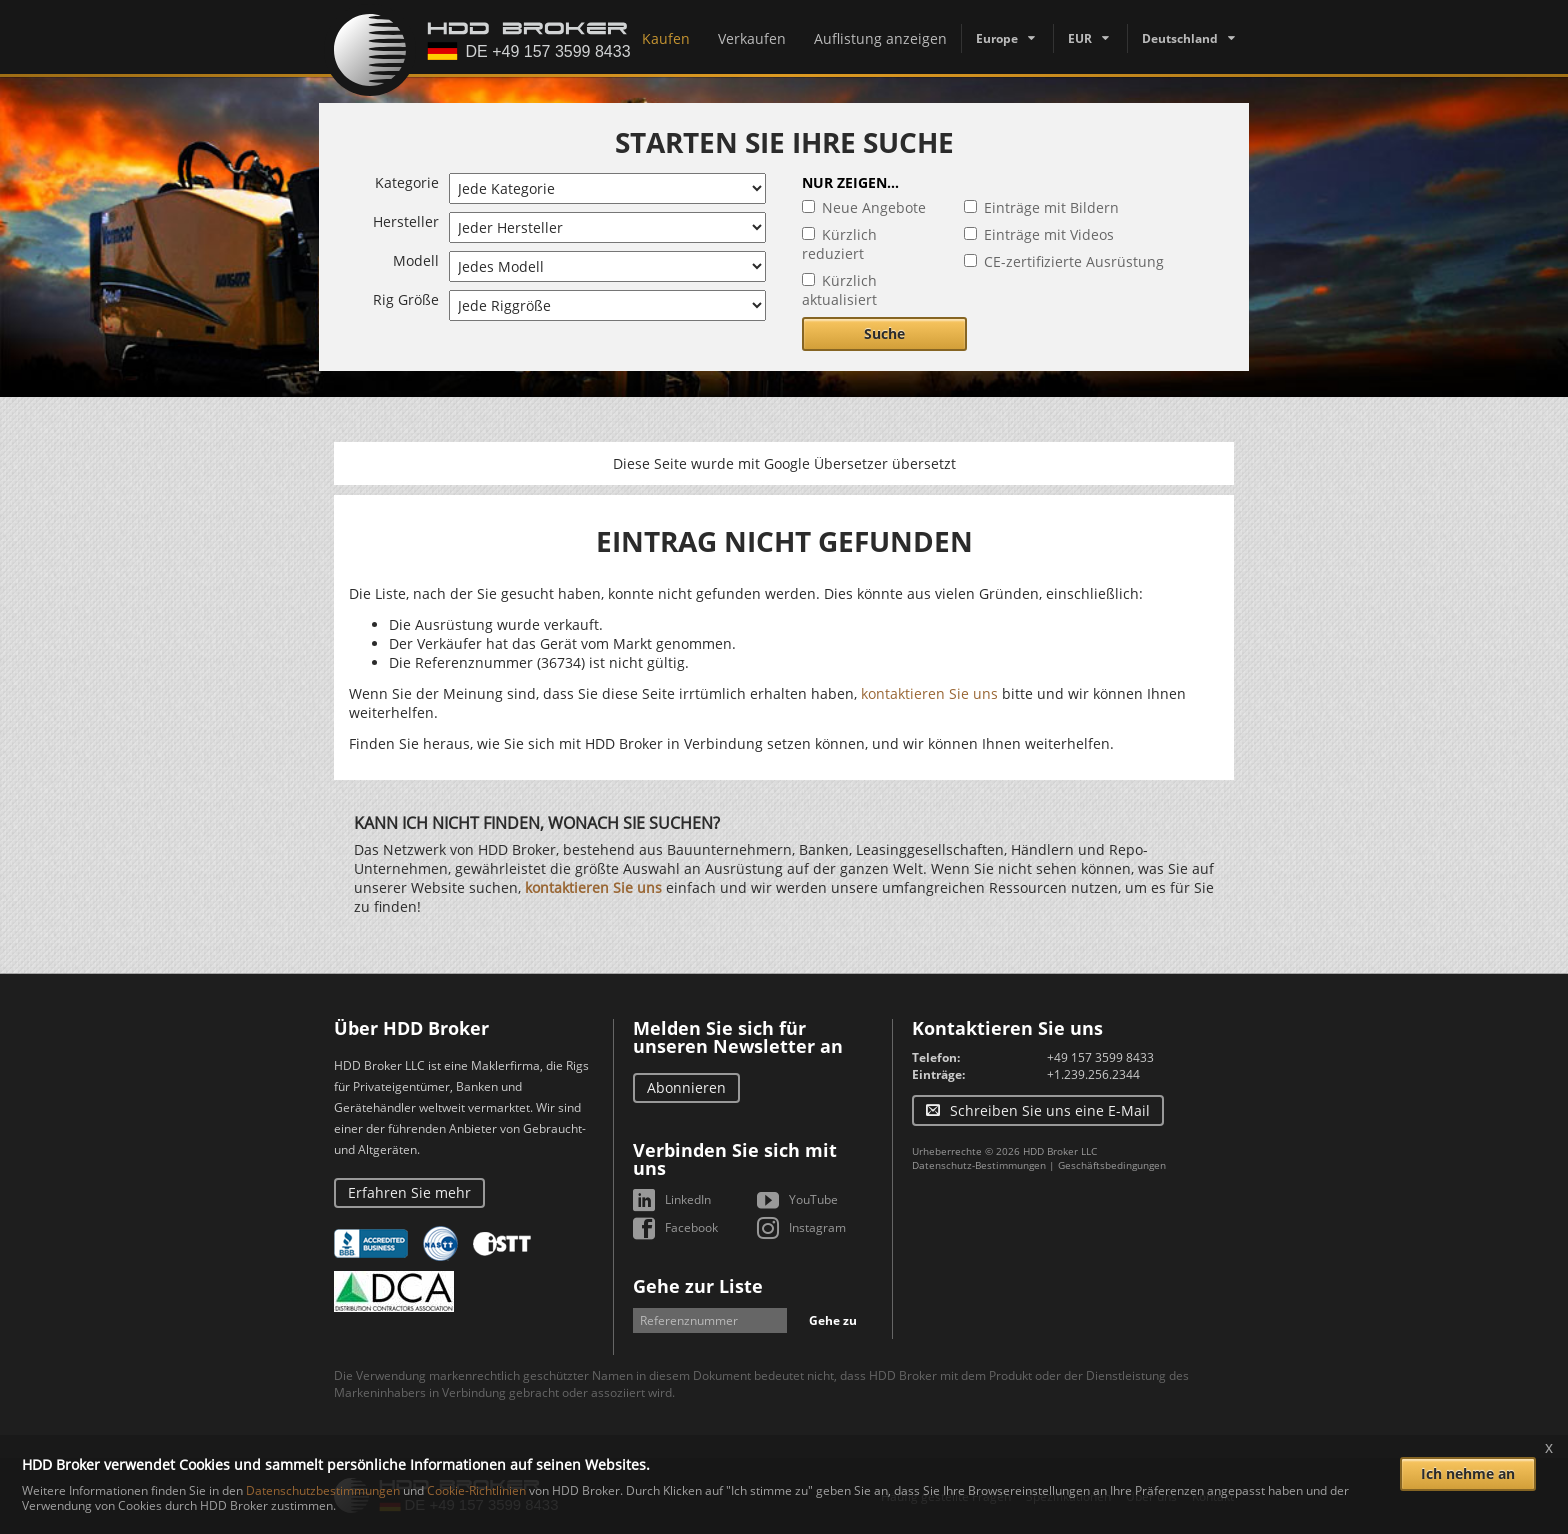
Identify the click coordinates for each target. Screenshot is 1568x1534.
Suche (884, 333)
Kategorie (407, 182)
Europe (997, 38)
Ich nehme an (1468, 1473)
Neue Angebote (874, 207)
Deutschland (1180, 38)
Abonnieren (686, 1087)
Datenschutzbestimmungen (323, 1490)
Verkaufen (752, 38)
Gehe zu (833, 1320)
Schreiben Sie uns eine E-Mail (1050, 1110)
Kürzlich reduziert (839, 244)
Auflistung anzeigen (880, 38)
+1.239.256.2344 (1093, 1074)
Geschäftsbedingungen (1112, 1165)
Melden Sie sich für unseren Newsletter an (738, 1037)
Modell (416, 260)
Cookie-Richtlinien (476, 1490)
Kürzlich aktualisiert (839, 290)
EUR (1080, 38)
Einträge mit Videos (1049, 234)
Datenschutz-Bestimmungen (979, 1165)
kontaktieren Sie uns (929, 693)
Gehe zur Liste (698, 1286)
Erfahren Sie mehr (409, 1192)
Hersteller (406, 221)
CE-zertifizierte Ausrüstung (1074, 261)
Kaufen (666, 38)
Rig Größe (406, 299)
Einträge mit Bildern (1051, 207)
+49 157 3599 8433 (1100, 1057)
